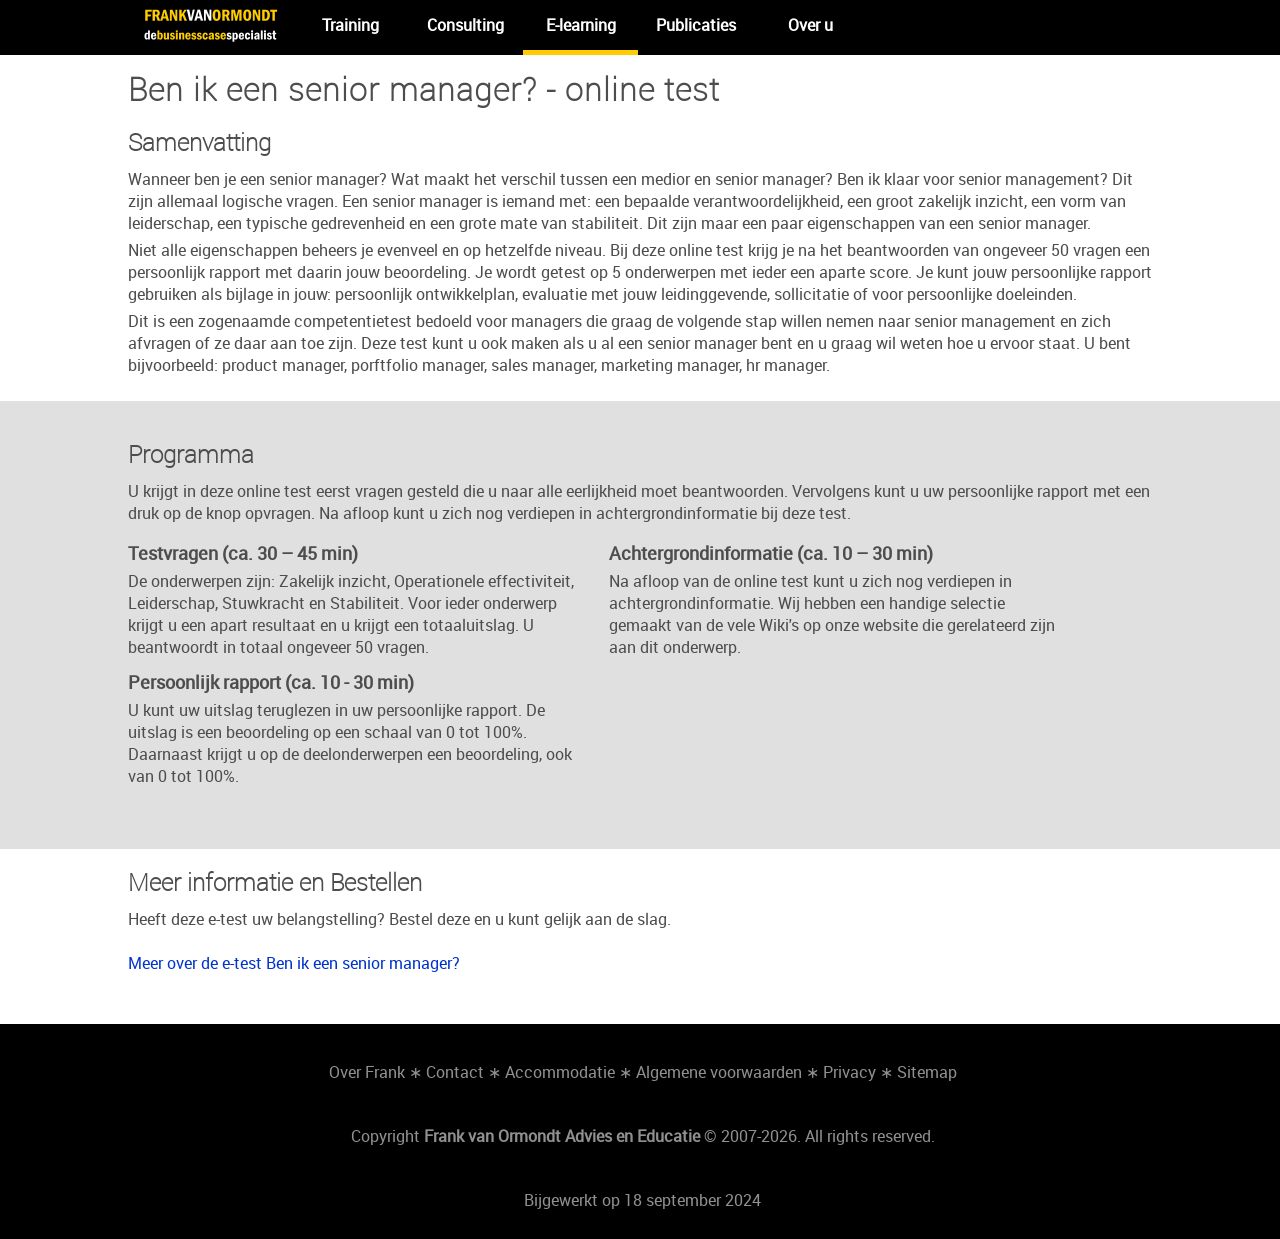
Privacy (849, 1072)
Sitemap (927, 1072)
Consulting (465, 25)
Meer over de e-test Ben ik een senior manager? (294, 963)
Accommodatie (560, 1072)
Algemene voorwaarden (719, 1072)
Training (350, 25)
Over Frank (367, 1072)
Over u (810, 25)
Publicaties (696, 25)
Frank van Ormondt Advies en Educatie (562, 1136)
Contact (455, 1072)
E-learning (581, 25)
